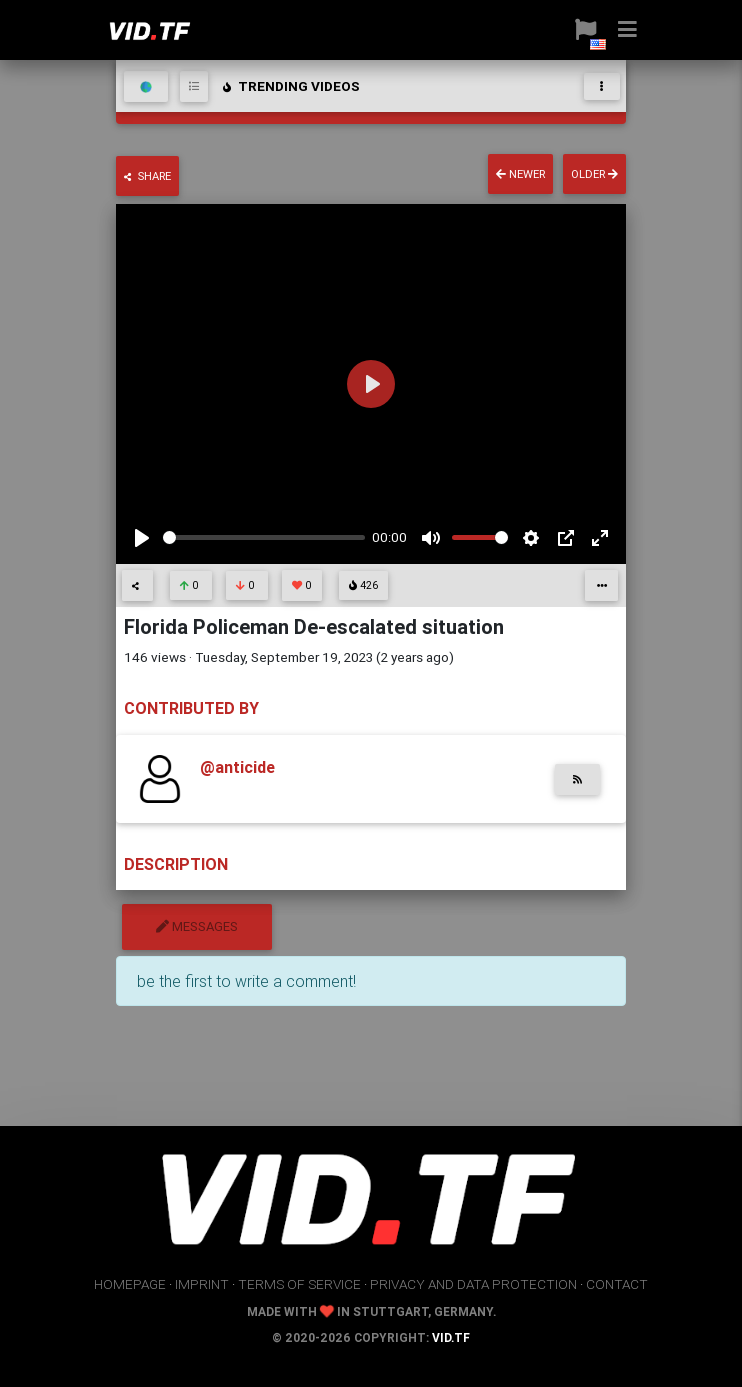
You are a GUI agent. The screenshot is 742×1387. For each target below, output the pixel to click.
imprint (202, 1284)
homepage (130, 1284)
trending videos (290, 86)
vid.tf (451, 1337)
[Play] (142, 538)
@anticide (237, 767)
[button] (585, 30)
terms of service (299, 1284)
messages (197, 926)
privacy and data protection (473, 1284)
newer (520, 174)
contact (617, 1284)
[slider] (264, 537)
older (594, 174)
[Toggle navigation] (602, 86)
